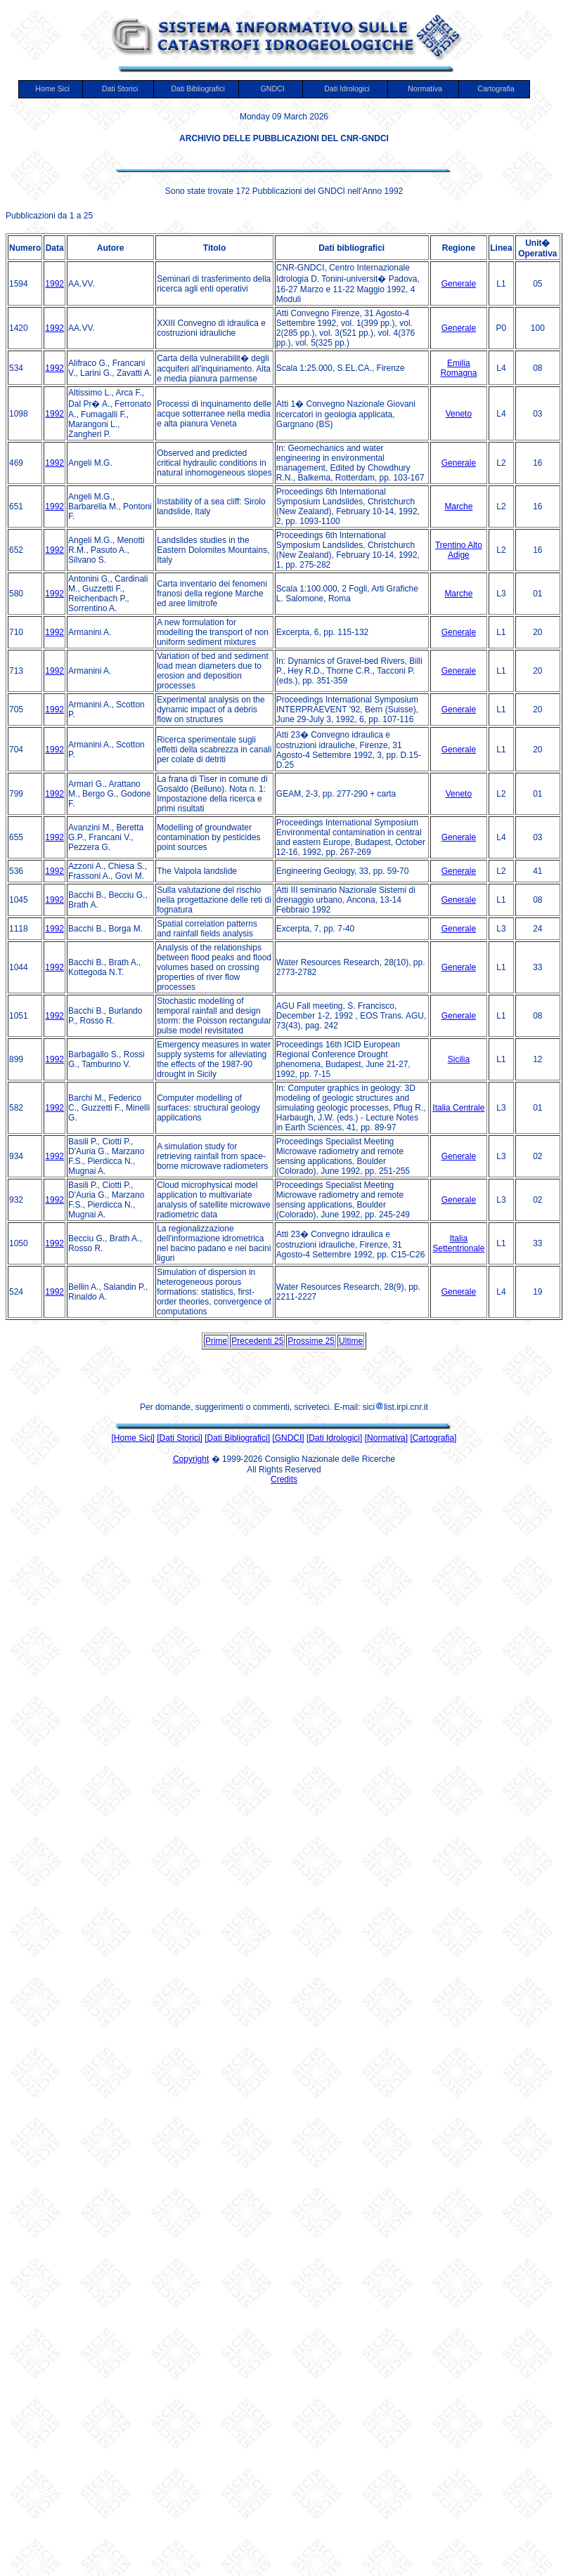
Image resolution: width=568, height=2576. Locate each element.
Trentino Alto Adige (458, 550)
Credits (284, 1479)
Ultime (351, 1341)
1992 (54, 284)
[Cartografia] (433, 1438)
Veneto (459, 414)
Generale (458, 284)
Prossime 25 (311, 1341)
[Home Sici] (133, 1438)
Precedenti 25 (257, 1341)
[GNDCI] (288, 1438)
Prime (216, 1341)
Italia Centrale (458, 1108)
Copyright (191, 1459)
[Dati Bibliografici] (237, 1438)
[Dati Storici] (179, 1438)
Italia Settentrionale (458, 1243)
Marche (458, 506)
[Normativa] (386, 1438)
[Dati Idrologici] (334, 1438)
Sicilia (459, 1059)
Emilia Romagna (458, 368)
